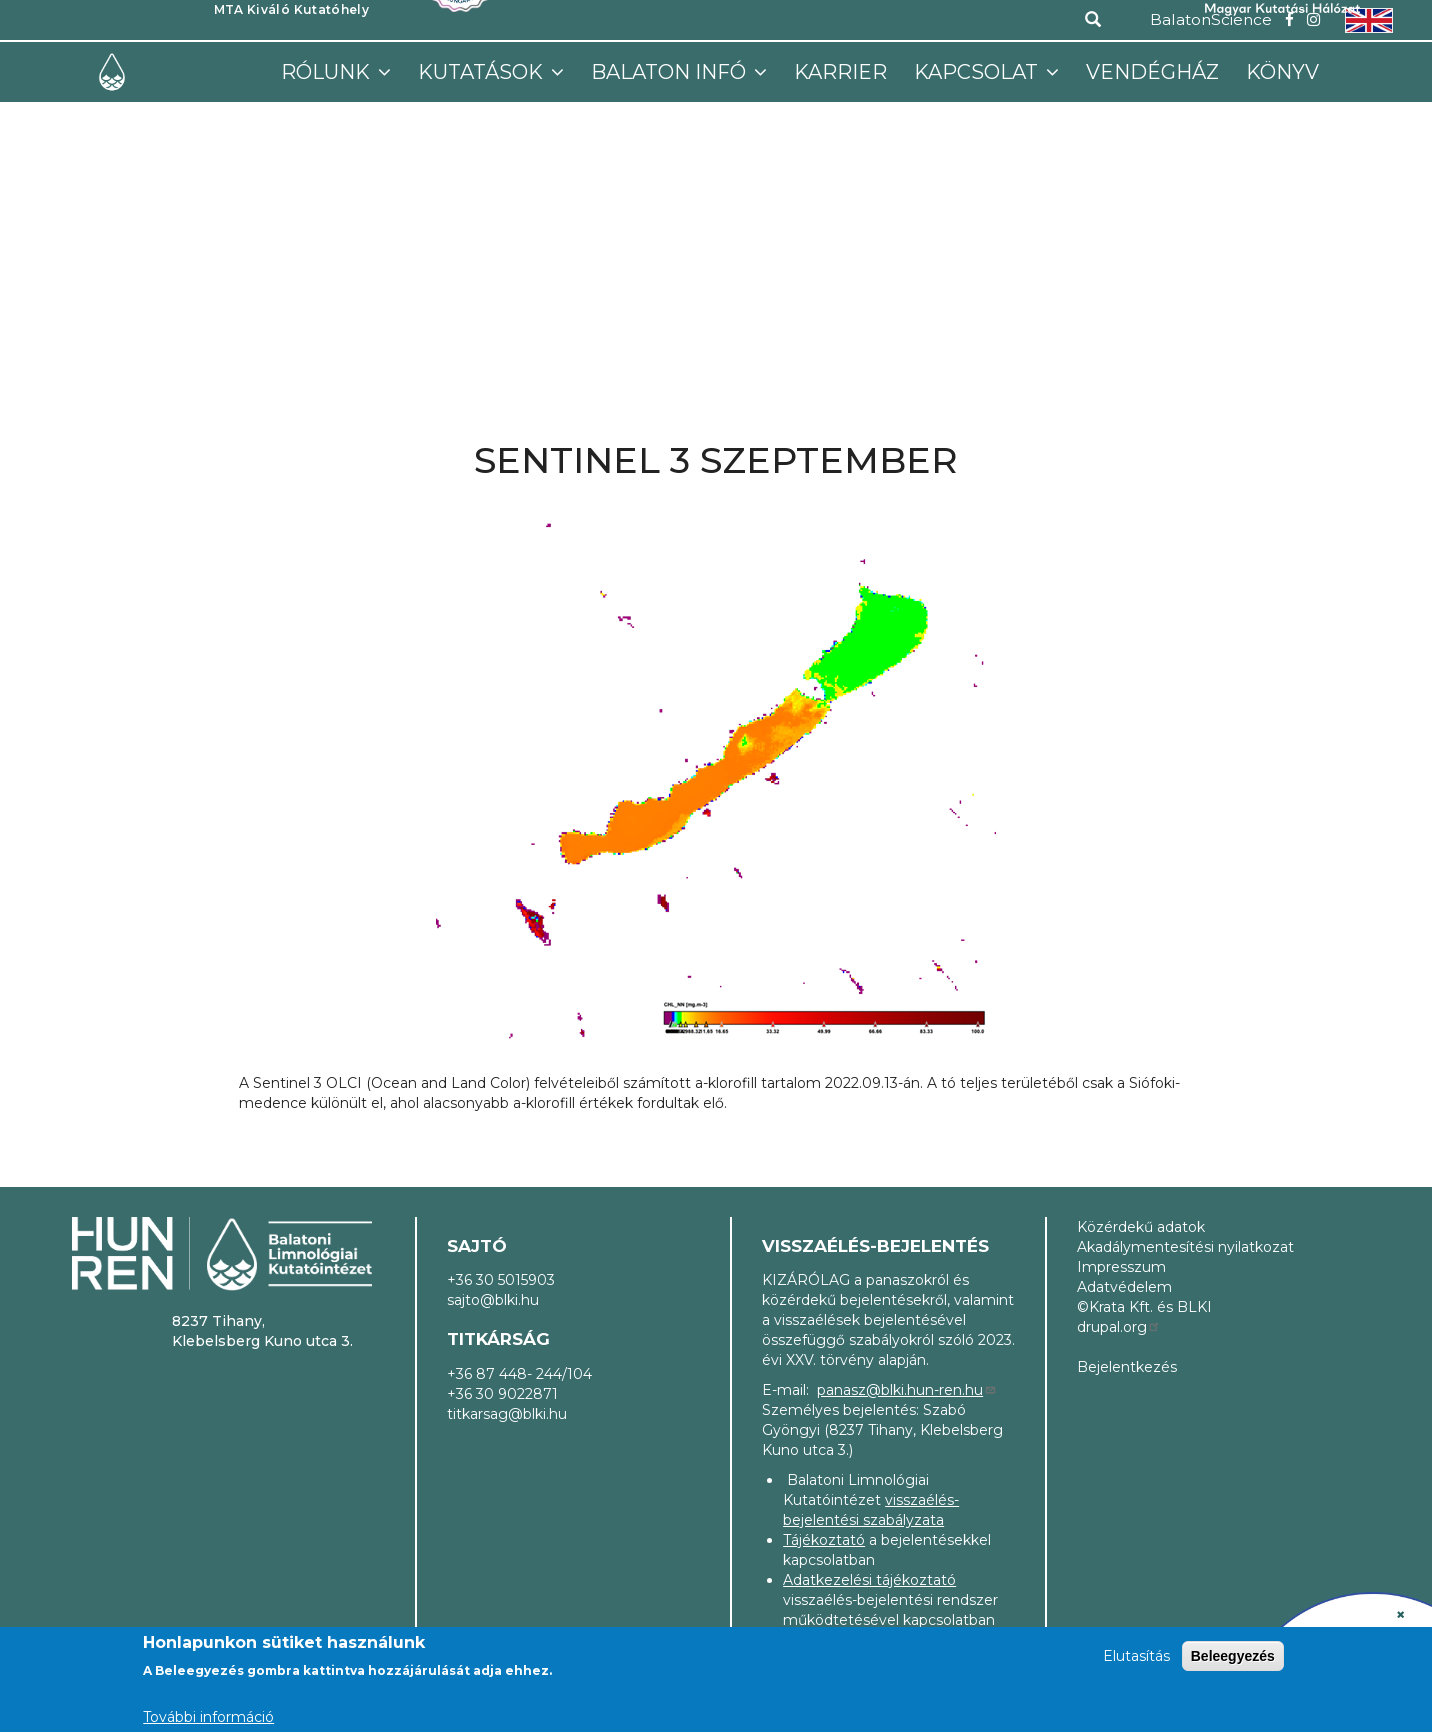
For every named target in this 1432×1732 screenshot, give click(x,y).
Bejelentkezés (1127, 1367)
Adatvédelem (1124, 1287)
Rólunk (328, 72)
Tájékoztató (824, 1540)
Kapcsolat (978, 72)
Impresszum (1121, 1267)
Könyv (1282, 72)
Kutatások (483, 72)
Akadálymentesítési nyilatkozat (1185, 1247)
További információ (208, 1717)
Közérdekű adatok (1141, 1227)
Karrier (840, 72)
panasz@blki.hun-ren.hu (907, 1390)
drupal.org (1119, 1327)
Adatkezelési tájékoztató (869, 1580)
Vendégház (1152, 72)
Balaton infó (671, 72)
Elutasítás (1136, 1656)
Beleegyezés (1233, 1656)
